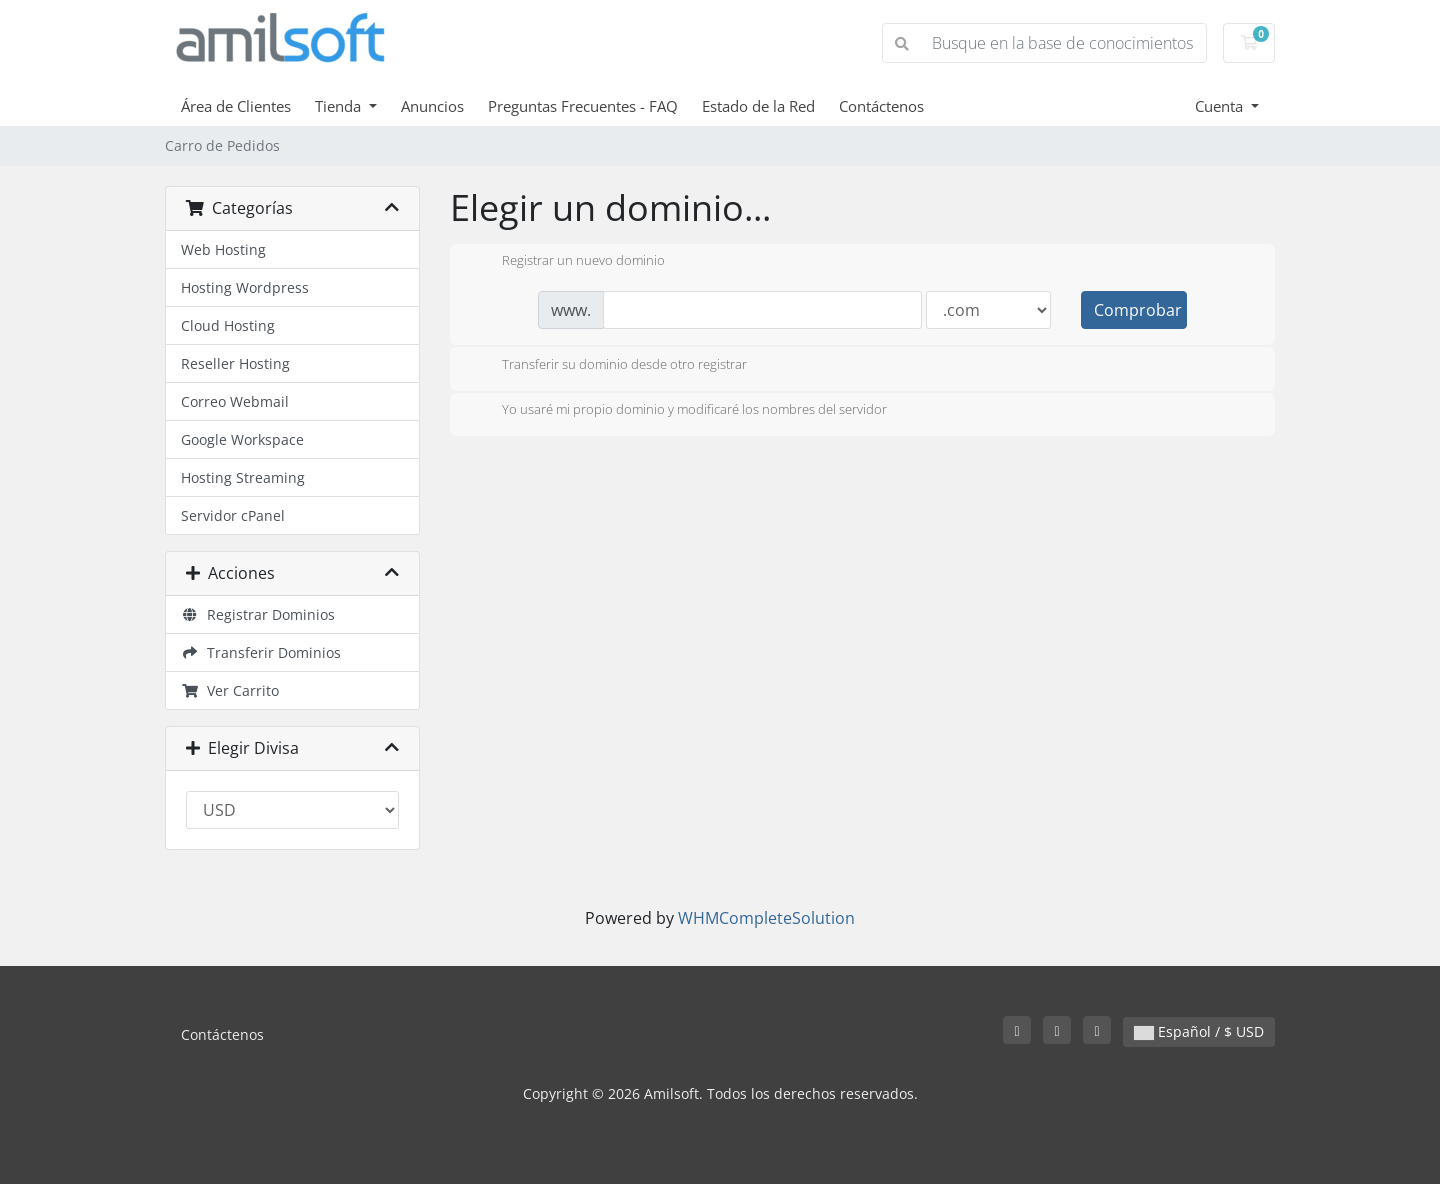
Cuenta (1221, 106)
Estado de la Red (758, 106)
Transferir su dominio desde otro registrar (608, 366)
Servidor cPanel (233, 515)
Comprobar (1138, 310)
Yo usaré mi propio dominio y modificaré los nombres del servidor (678, 411)
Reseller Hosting (235, 363)
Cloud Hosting (228, 325)
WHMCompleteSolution (766, 918)
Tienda (340, 106)
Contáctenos (881, 106)
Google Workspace (242, 439)
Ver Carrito (230, 690)
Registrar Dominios (258, 614)
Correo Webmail (235, 401)
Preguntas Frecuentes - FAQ (583, 106)
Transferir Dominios (261, 652)
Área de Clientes (236, 106)
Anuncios (432, 106)
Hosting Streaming (243, 477)
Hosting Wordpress (245, 287)
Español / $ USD (1199, 1031)
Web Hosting (223, 249)
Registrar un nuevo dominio (567, 262)
